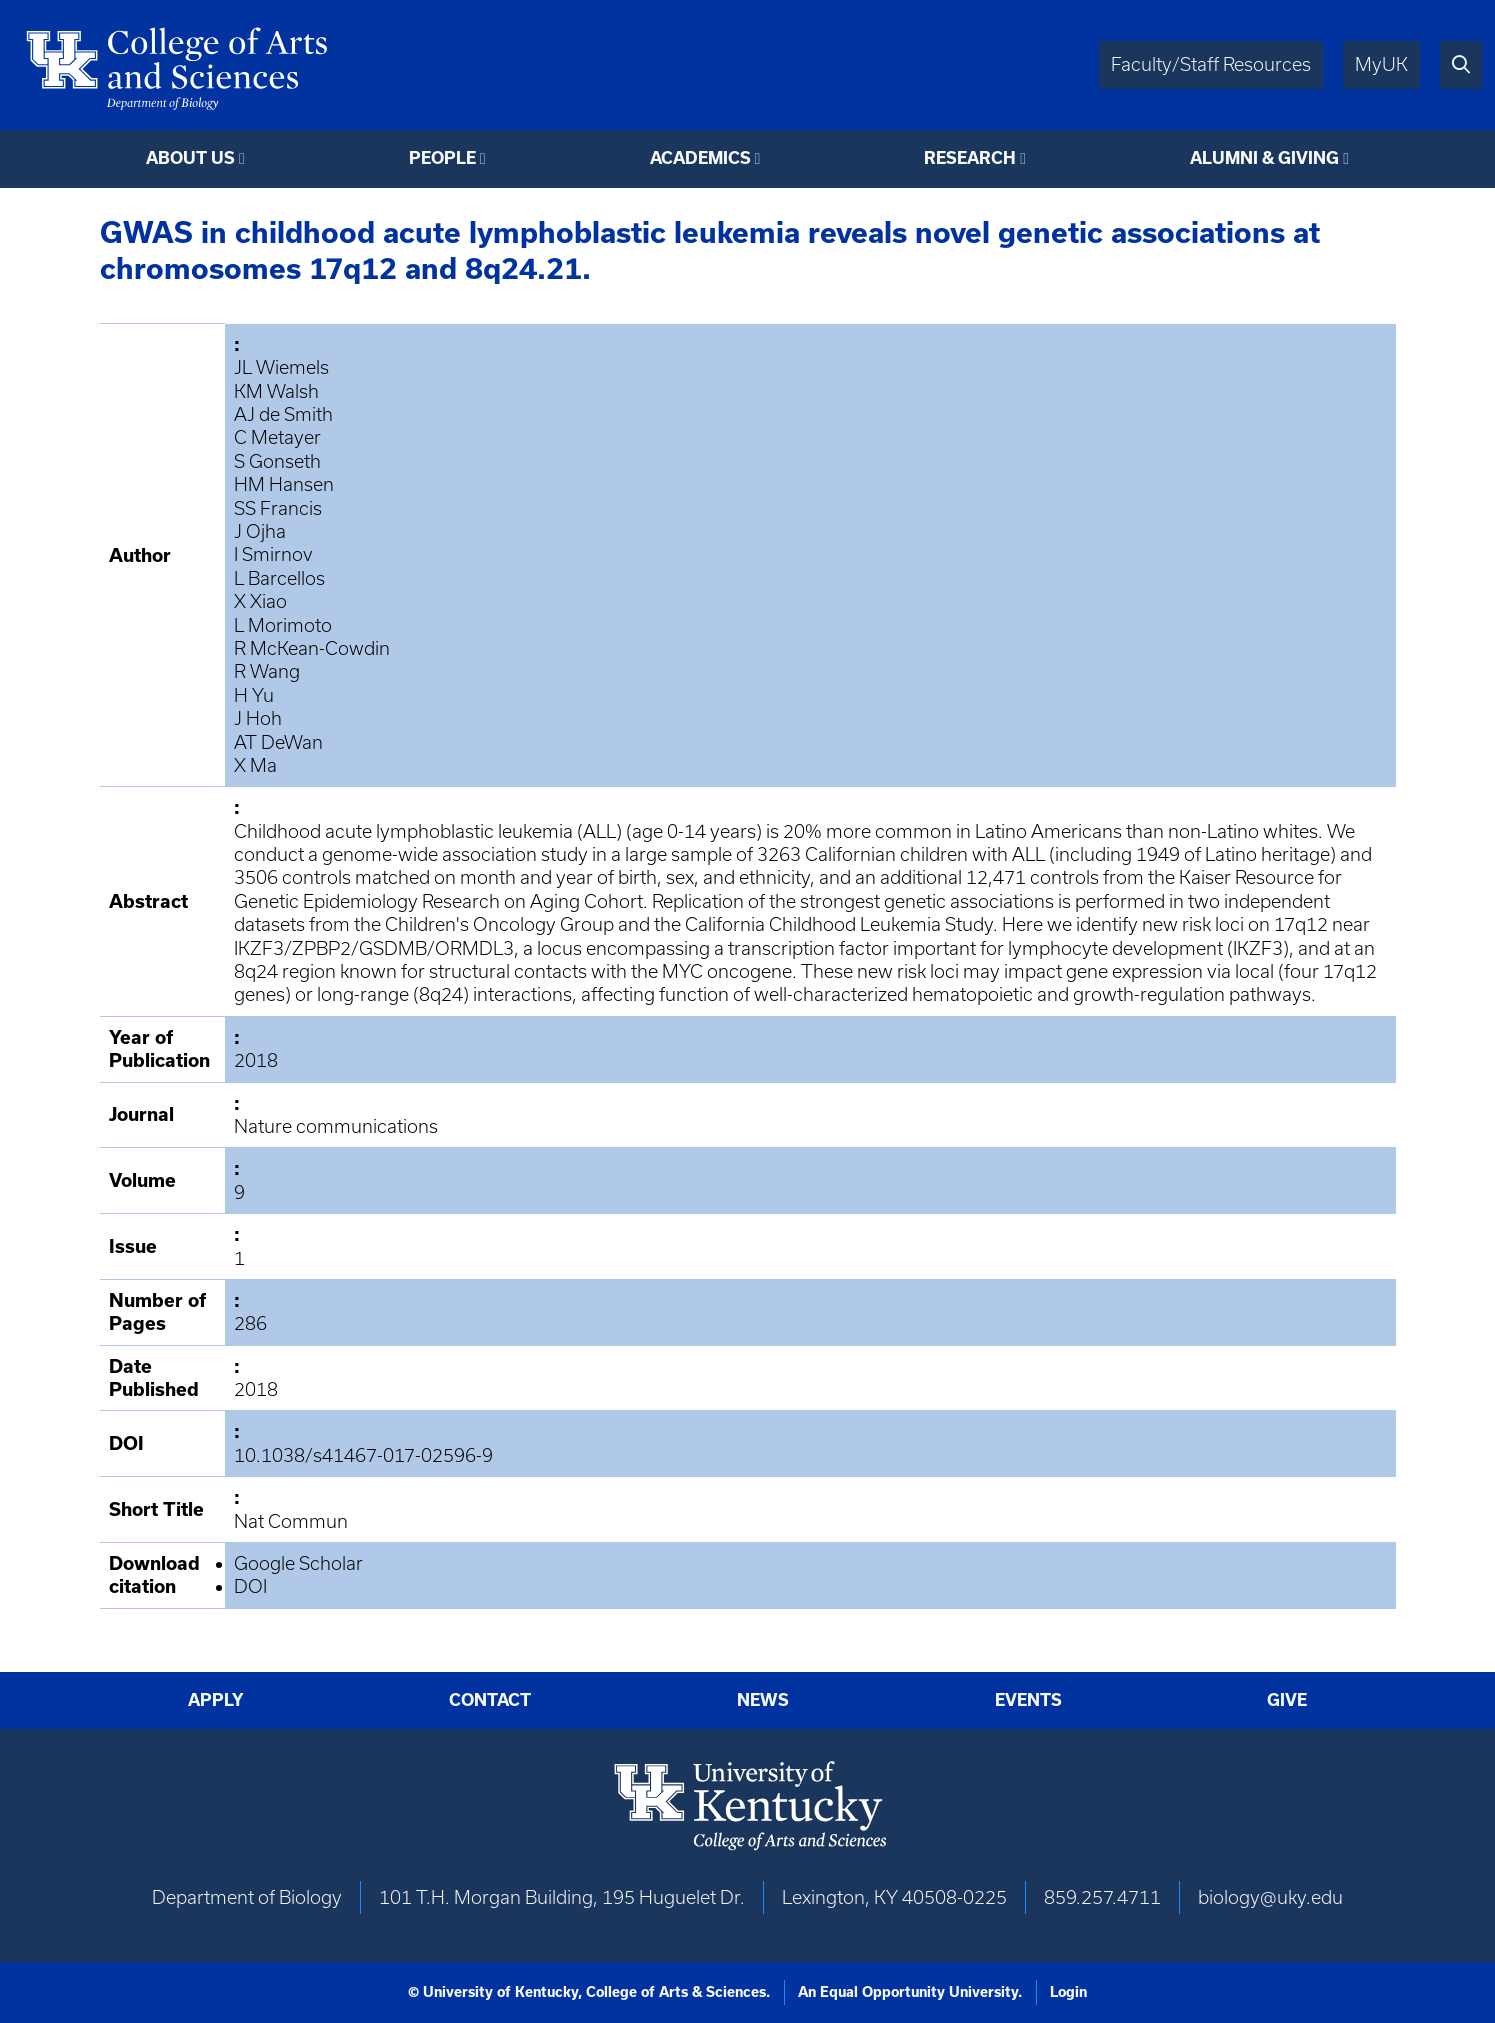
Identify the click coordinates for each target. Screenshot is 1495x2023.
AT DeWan (278, 742)
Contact (490, 1700)
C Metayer (277, 437)
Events (1028, 1700)
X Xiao (260, 601)
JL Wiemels (281, 367)
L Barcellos (279, 578)
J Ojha (260, 531)
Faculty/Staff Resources (1211, 64)
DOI (250, 1586)
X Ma (255, 765)
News (763, 1700)
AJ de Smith (283, 414)
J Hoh (258, 718)
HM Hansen (284, 484)
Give (1287, 1700)
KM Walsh (276, 391)
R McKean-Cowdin (312, 648)
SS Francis (278, 508)
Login (1068, 1992)
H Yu (254, 695)
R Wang (267, 671)
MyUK (1381, 64)
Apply (216, 1700)
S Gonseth (277, 461)
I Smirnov (273, 554)
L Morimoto (283, 625)
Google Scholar (298, 1563)
